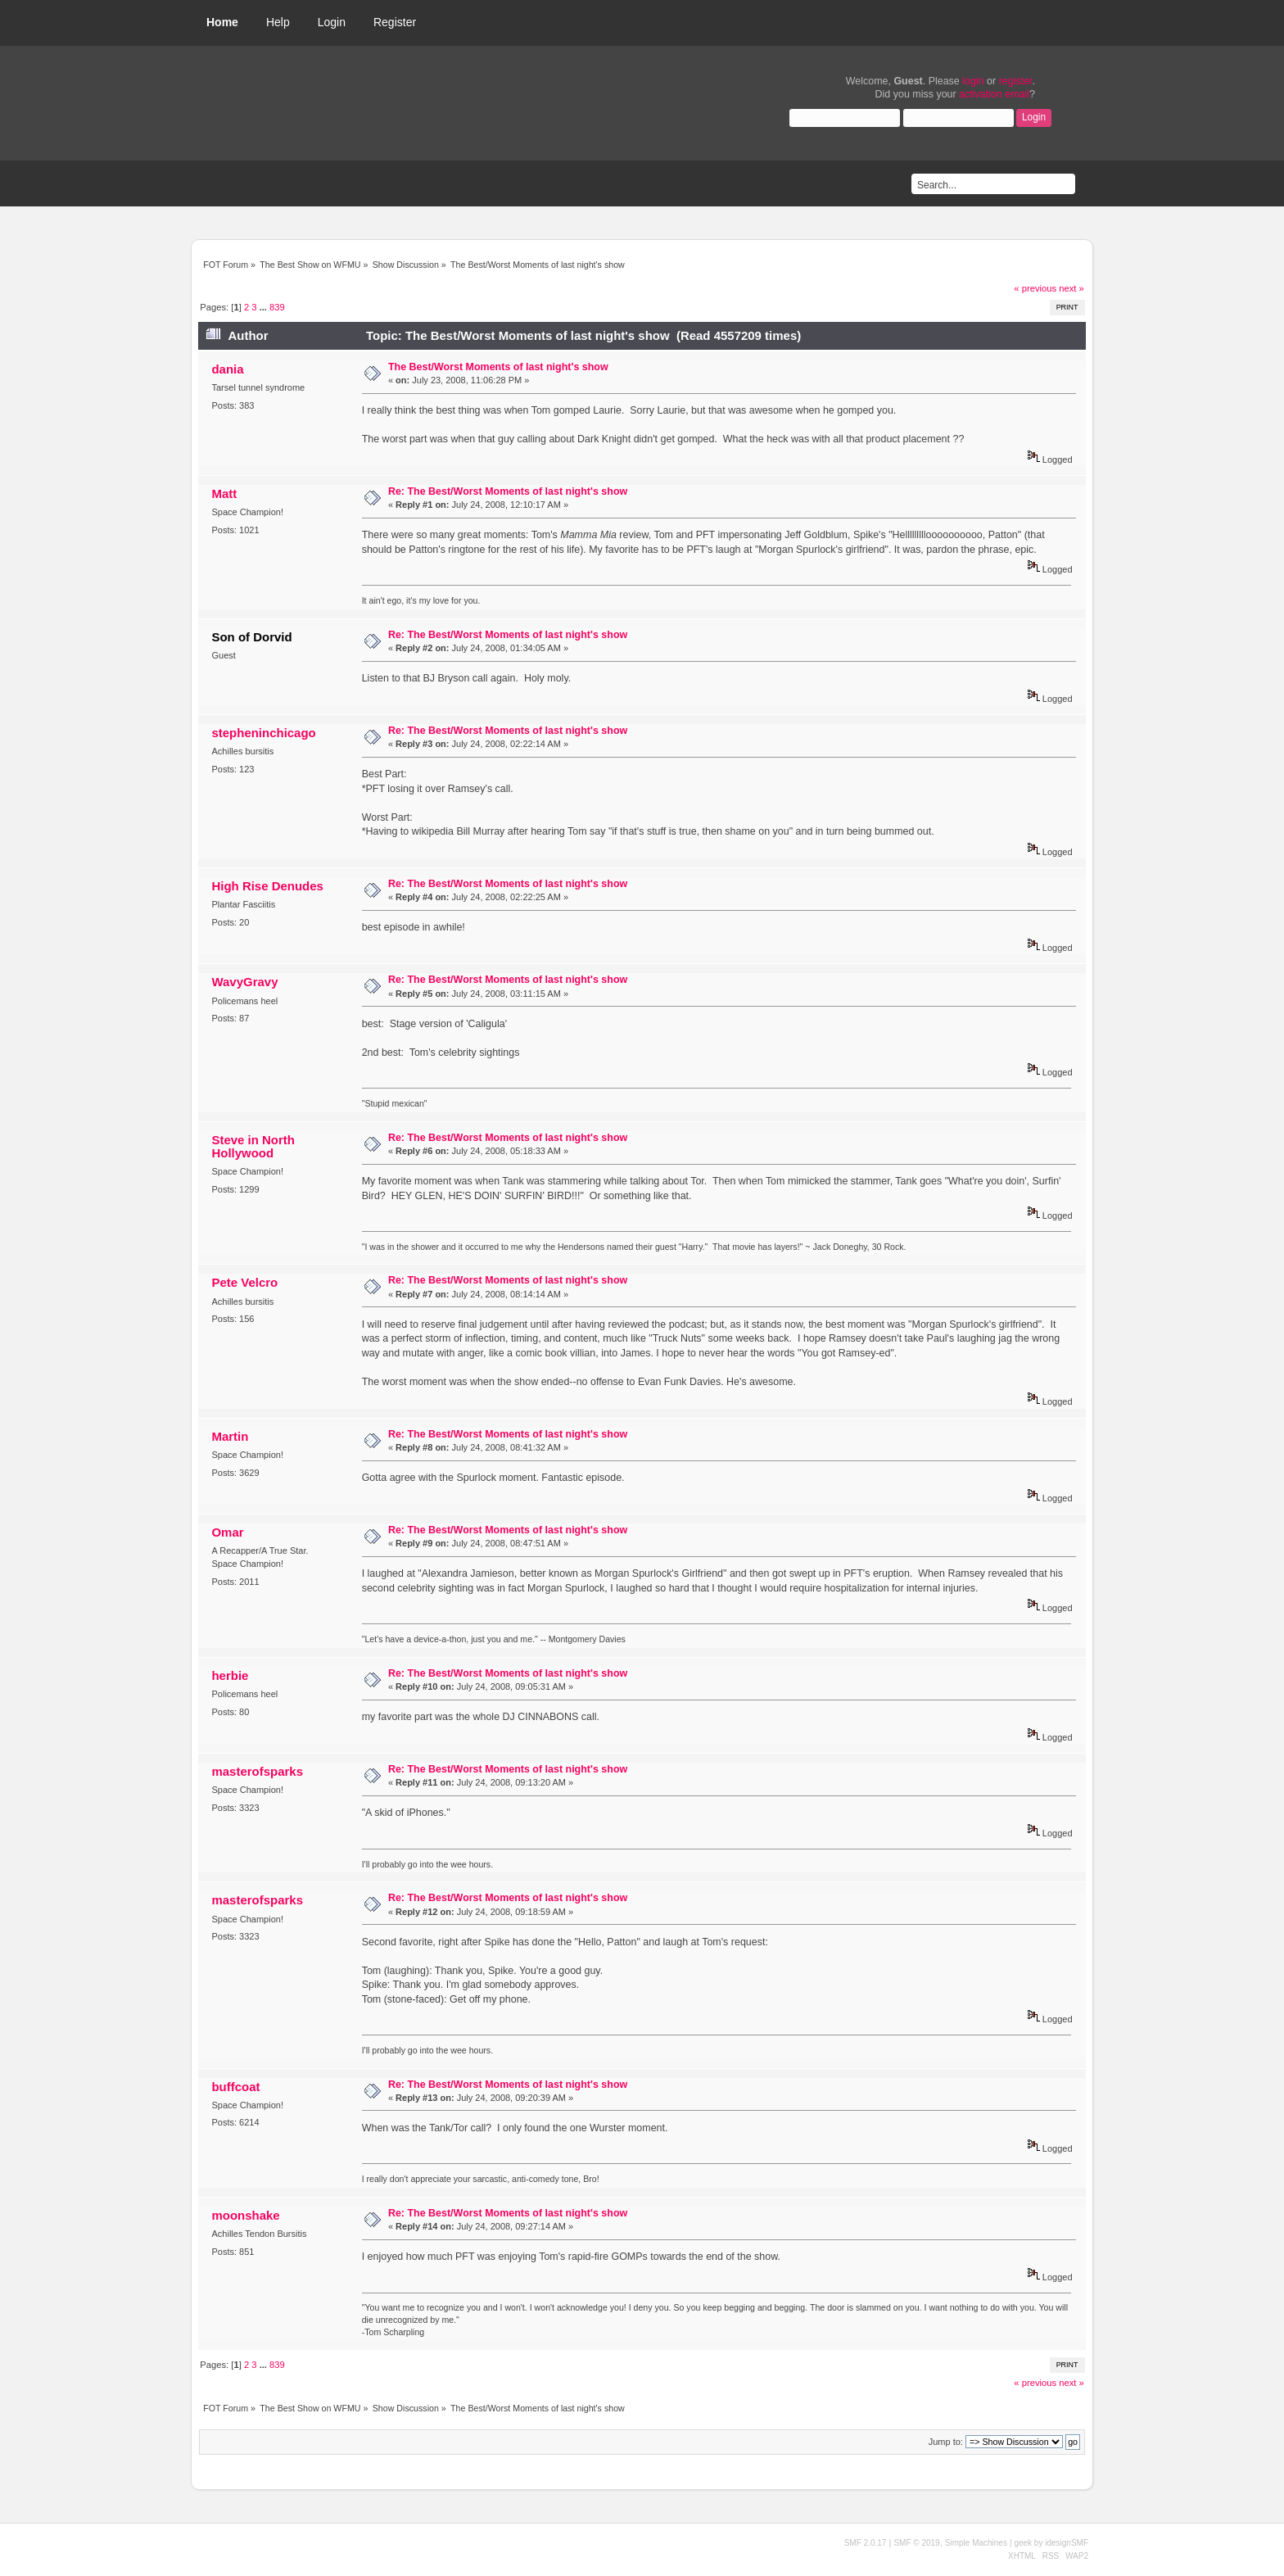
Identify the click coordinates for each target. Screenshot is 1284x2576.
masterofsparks (257, 1771)
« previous (1035, 288)
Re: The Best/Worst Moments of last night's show (507, 491)
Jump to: (946, 2442)
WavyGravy (244, 982)
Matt (224, 493)
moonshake (245, 2215)
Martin (229, 1436)
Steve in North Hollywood (252, 1146)
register (1016, 81)
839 (277, 307)
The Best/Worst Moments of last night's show (498, 367)
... (264, 307)
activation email (994, 94)
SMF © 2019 (916, 2542)
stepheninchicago (263, 733)
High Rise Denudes (267, 886)
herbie (229, 1675)
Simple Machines (976, 2542)
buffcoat (235, 2087)
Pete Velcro (244, 1282)
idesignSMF (1066, 2542)
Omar (227, 1532)
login (972, 81)
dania (227, 369)
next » (1071, 288)
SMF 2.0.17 (865, 2542)
